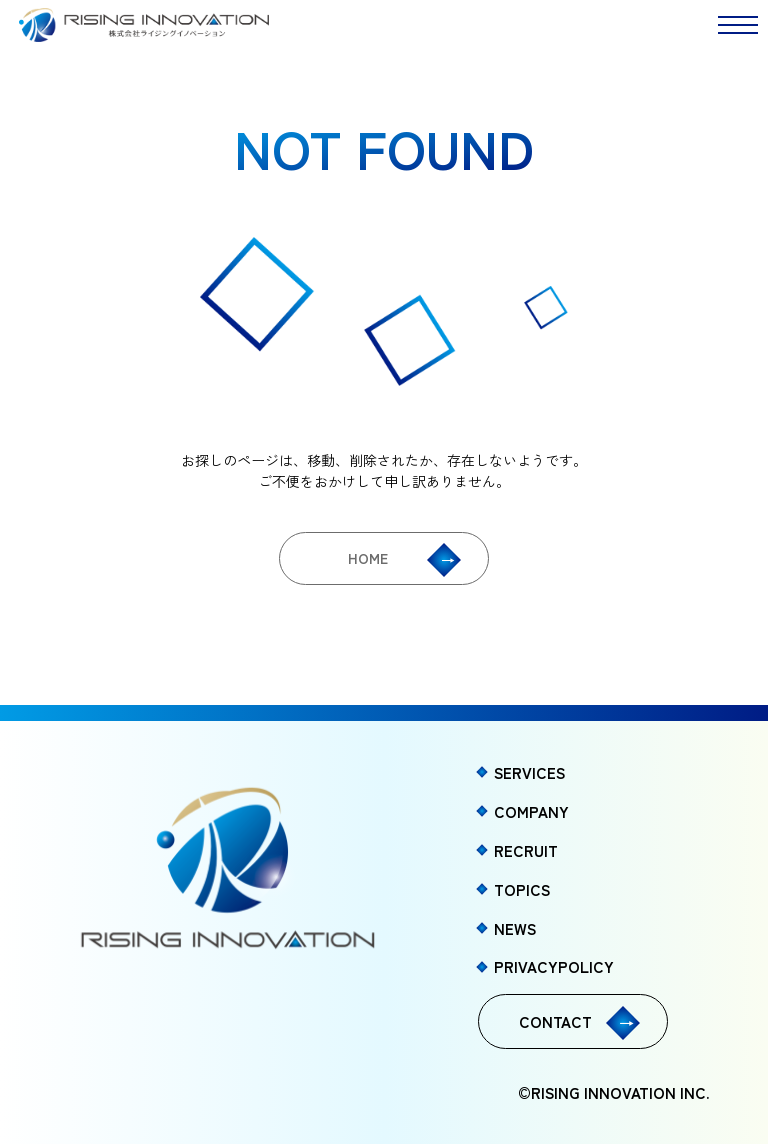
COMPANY (531, 811)
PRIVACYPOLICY (554, 966)
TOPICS (522, 889)
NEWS (515, 928)
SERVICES (529, 772)
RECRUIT (526, 850)
